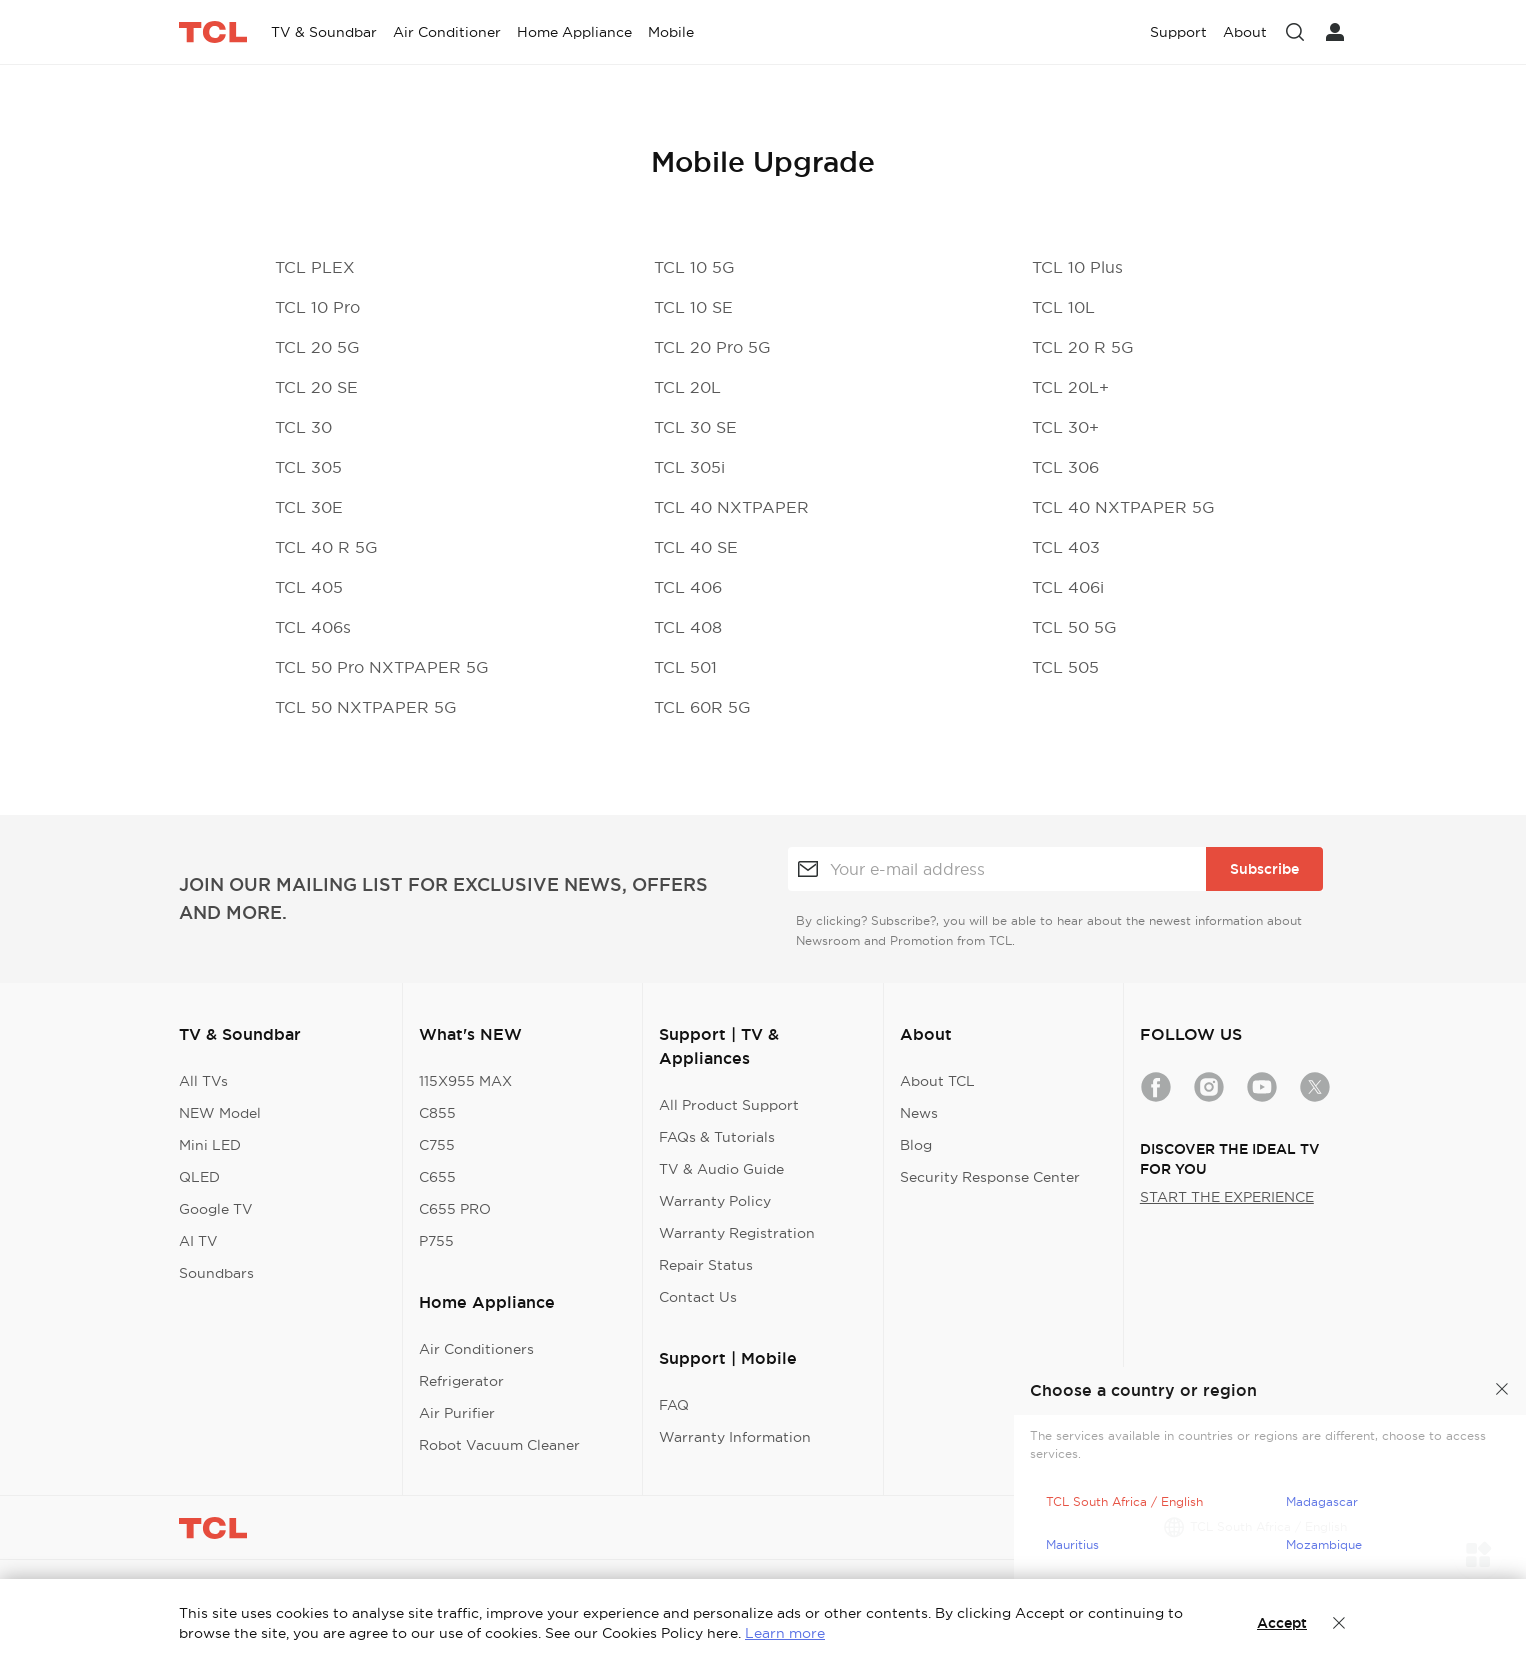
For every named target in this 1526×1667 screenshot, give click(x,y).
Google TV (216, 1209)
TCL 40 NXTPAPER (731, 507)
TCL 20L (687, 387)
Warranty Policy (715, 1201)
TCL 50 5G (1074, 627)
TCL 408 (688, 627)
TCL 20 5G (317, 347)
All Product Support (729, 1105)
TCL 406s (313, 627)
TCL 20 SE (316, 387)
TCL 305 (308, 467)
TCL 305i (689, 467)
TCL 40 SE (696, 547)
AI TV (198, 1241)
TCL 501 (685, 667)
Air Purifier (457, 1413)
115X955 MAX (465, 1081)
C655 (437, 1177)
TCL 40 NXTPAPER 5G (1123, 507)
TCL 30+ (1065, 427)
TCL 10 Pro (317, 307)
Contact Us (698, 1297)
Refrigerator (461, 1381)
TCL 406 (688, 587)
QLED (199, 1177)
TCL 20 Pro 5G (712, 347)
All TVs (203, 1081)
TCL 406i (1068, 587)
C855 (437, 1113)
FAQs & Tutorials (717, 1137)
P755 (436, 1241)
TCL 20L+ (1070, 387)
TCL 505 (1065, 667)
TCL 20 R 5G (1083, 347)
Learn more (785, 1633)
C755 (437, 1145)
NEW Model (220, 1113)
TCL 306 (1065, 467)
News (919, 1113)
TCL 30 (303, 427)
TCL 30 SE (695, 427)
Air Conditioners (476, 1349)
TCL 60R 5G (702, 707)
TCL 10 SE (693, 307)
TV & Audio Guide (721, 1169)
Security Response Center (990, 1177)
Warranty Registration (737, 1233)
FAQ (674, 1405)
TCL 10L (1063, 307)
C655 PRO (455, 1209)
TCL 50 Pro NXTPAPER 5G (382, 667)
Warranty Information (735, 1437)
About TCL (937, 1081)
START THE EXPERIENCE (1227, 1197)
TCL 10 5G (694, 267)
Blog (916, 1145)
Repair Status (706, 1265)
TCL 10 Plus (1077, 267)
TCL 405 (309, 587)
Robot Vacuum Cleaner (499, 1445)
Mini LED (210, 1145)
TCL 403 (1066, 547)
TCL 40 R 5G (326, 547)
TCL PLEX (315, 267)
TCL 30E (309, 507)
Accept (1282, 1623)
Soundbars (216, 1273)
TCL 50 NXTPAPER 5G (366, 707)
